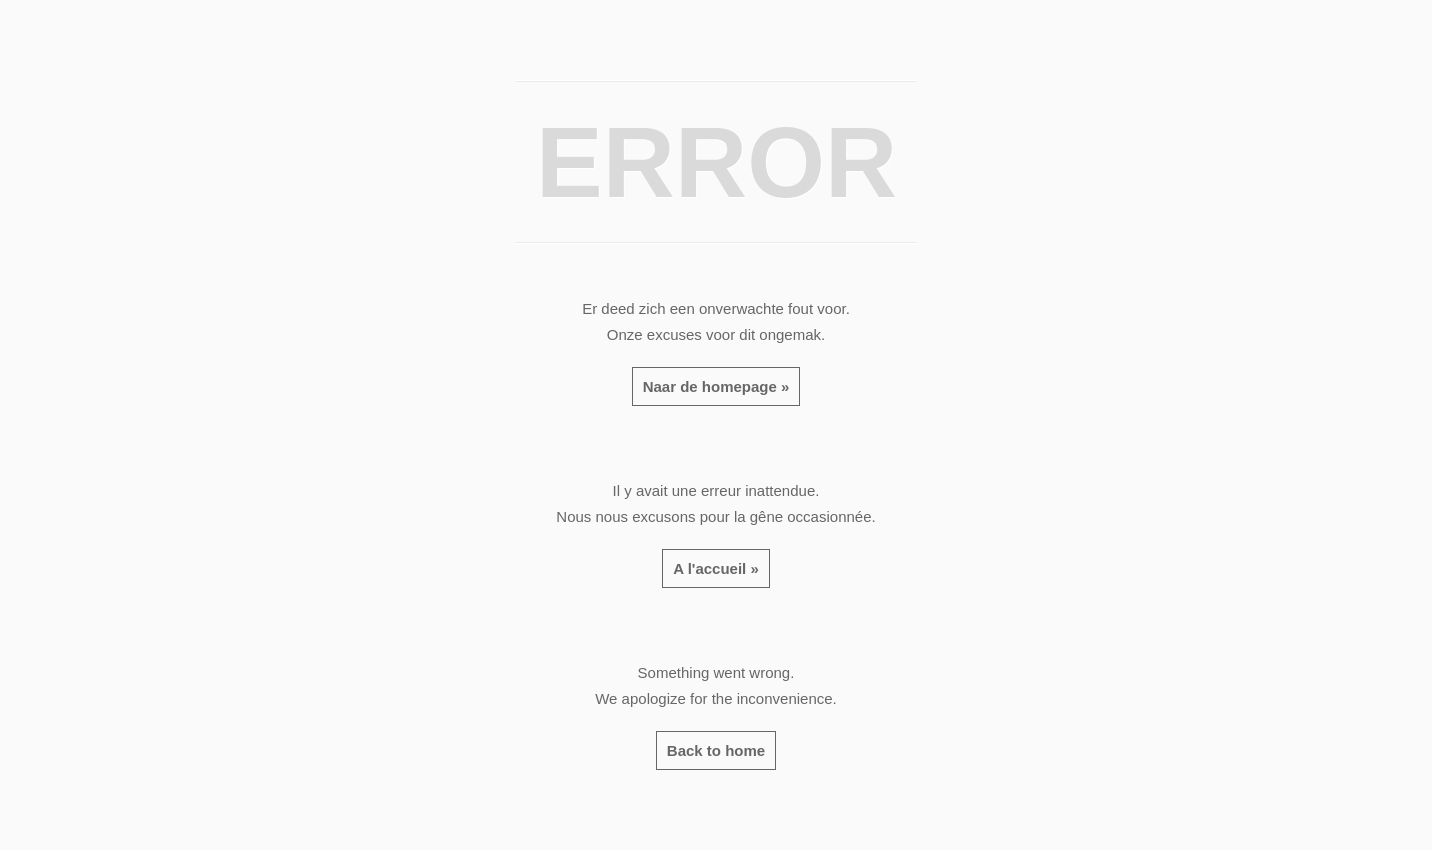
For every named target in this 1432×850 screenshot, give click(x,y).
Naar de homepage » (716, 386)
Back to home (716, 750)
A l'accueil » (716, 568)
